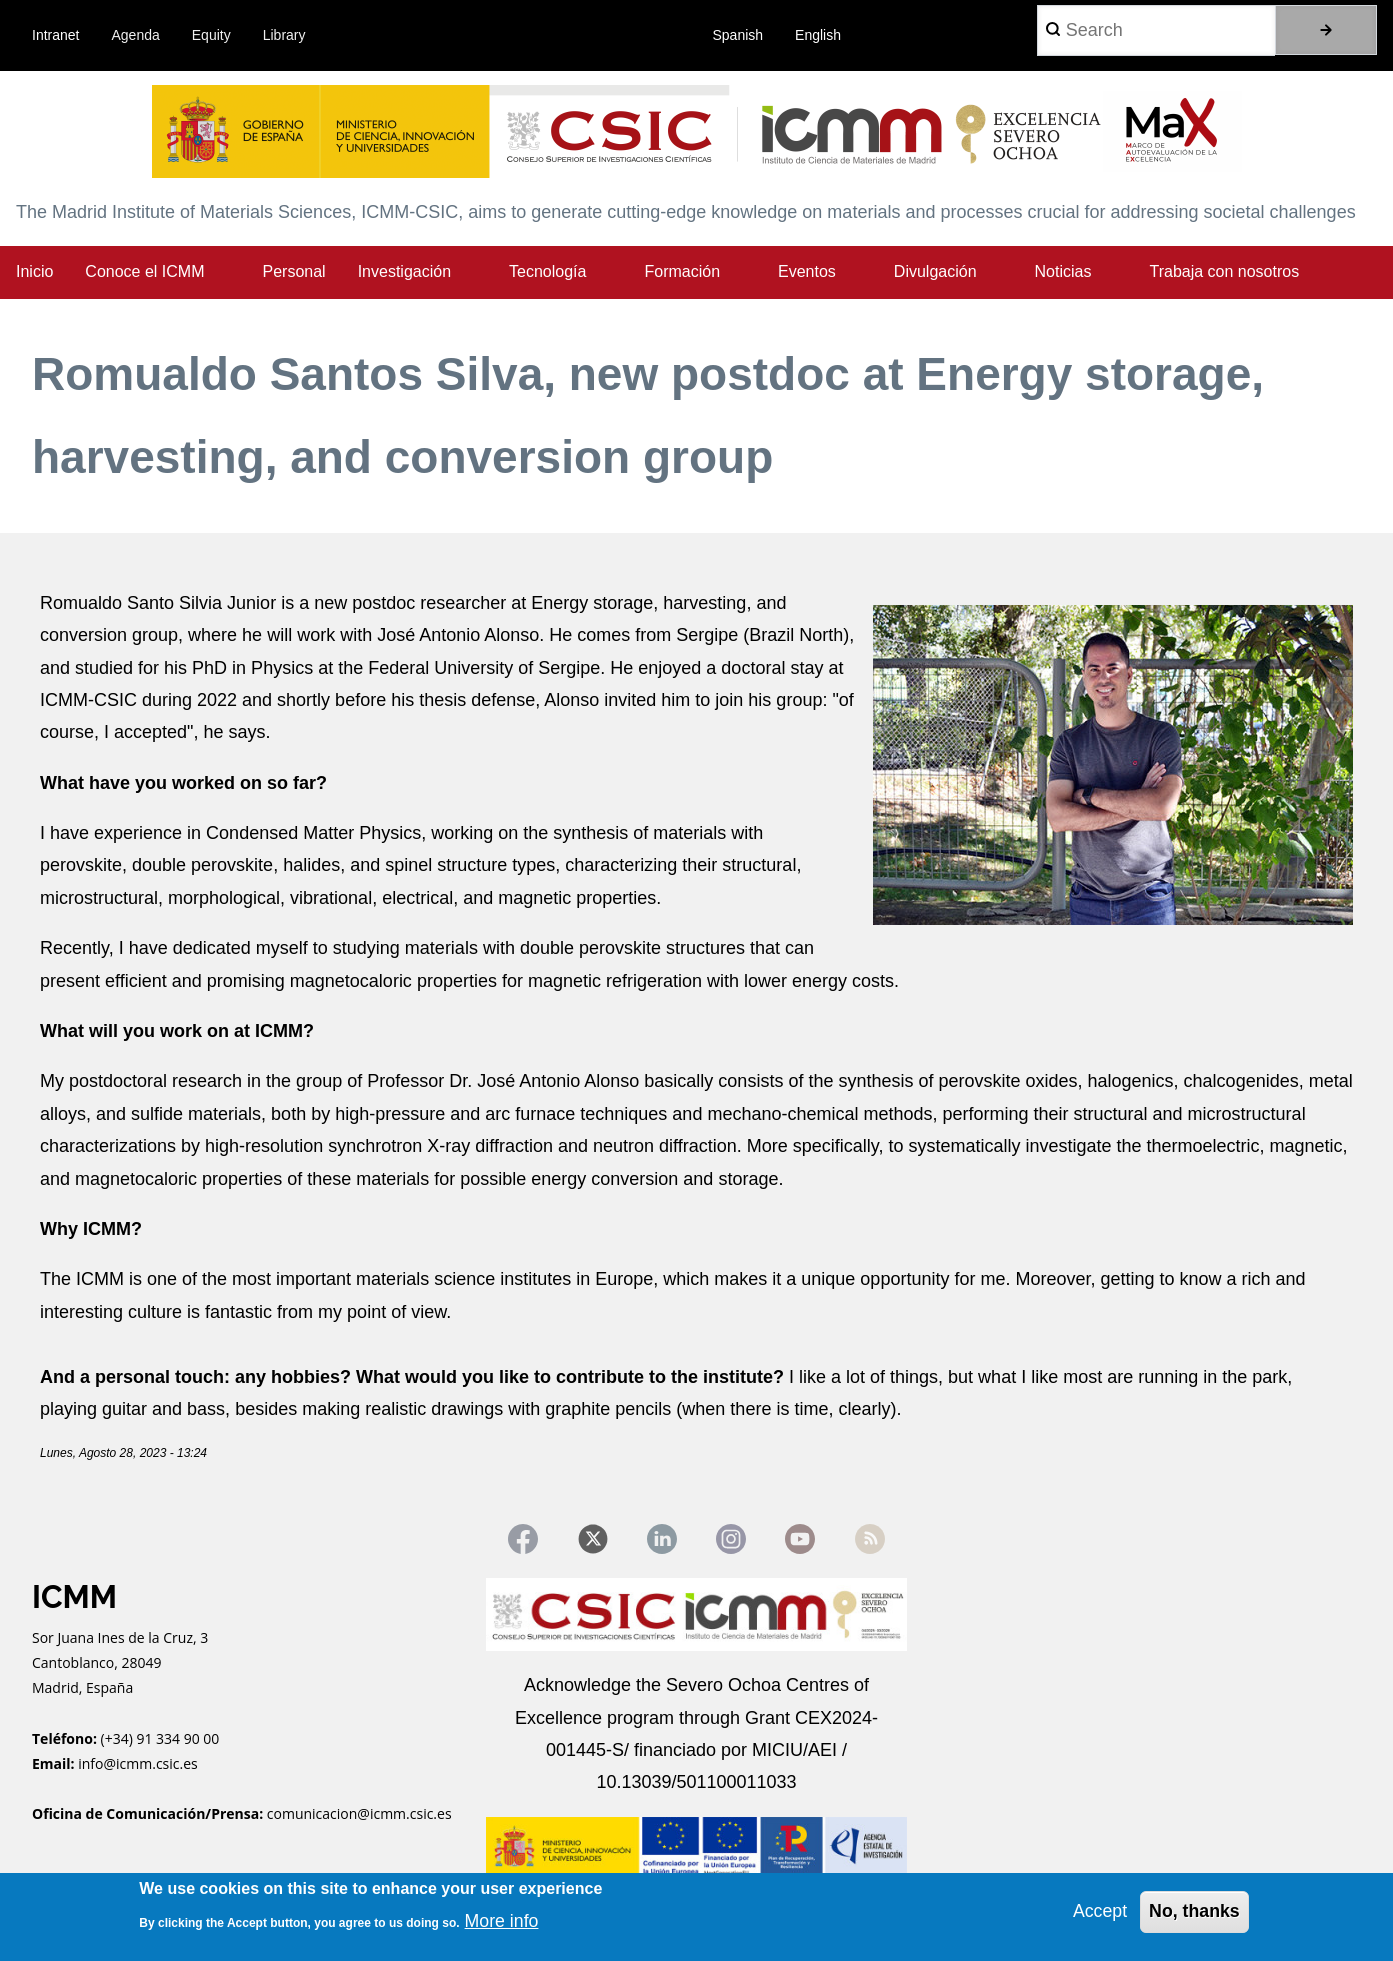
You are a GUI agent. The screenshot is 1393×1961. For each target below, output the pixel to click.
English (818, 35)
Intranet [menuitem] (55, 35)
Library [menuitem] (284, 35)
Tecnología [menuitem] (547, 271)
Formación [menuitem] (682, 271)
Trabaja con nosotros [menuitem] (1224, 271)
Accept (1098, 1911)
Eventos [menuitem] (807, 271)
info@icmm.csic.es (139, 1764)
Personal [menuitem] (294, 271)
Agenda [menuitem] (136, 35)
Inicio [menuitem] (34, 271)
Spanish (738, 35)
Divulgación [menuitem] (935, 271)
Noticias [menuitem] (1063, 271)
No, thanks (1194, 1911)
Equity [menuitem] (211, 35)
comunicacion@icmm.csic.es (359, 1815)
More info (502, 1921)
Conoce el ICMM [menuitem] (144, 271)
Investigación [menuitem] (404, 271)
